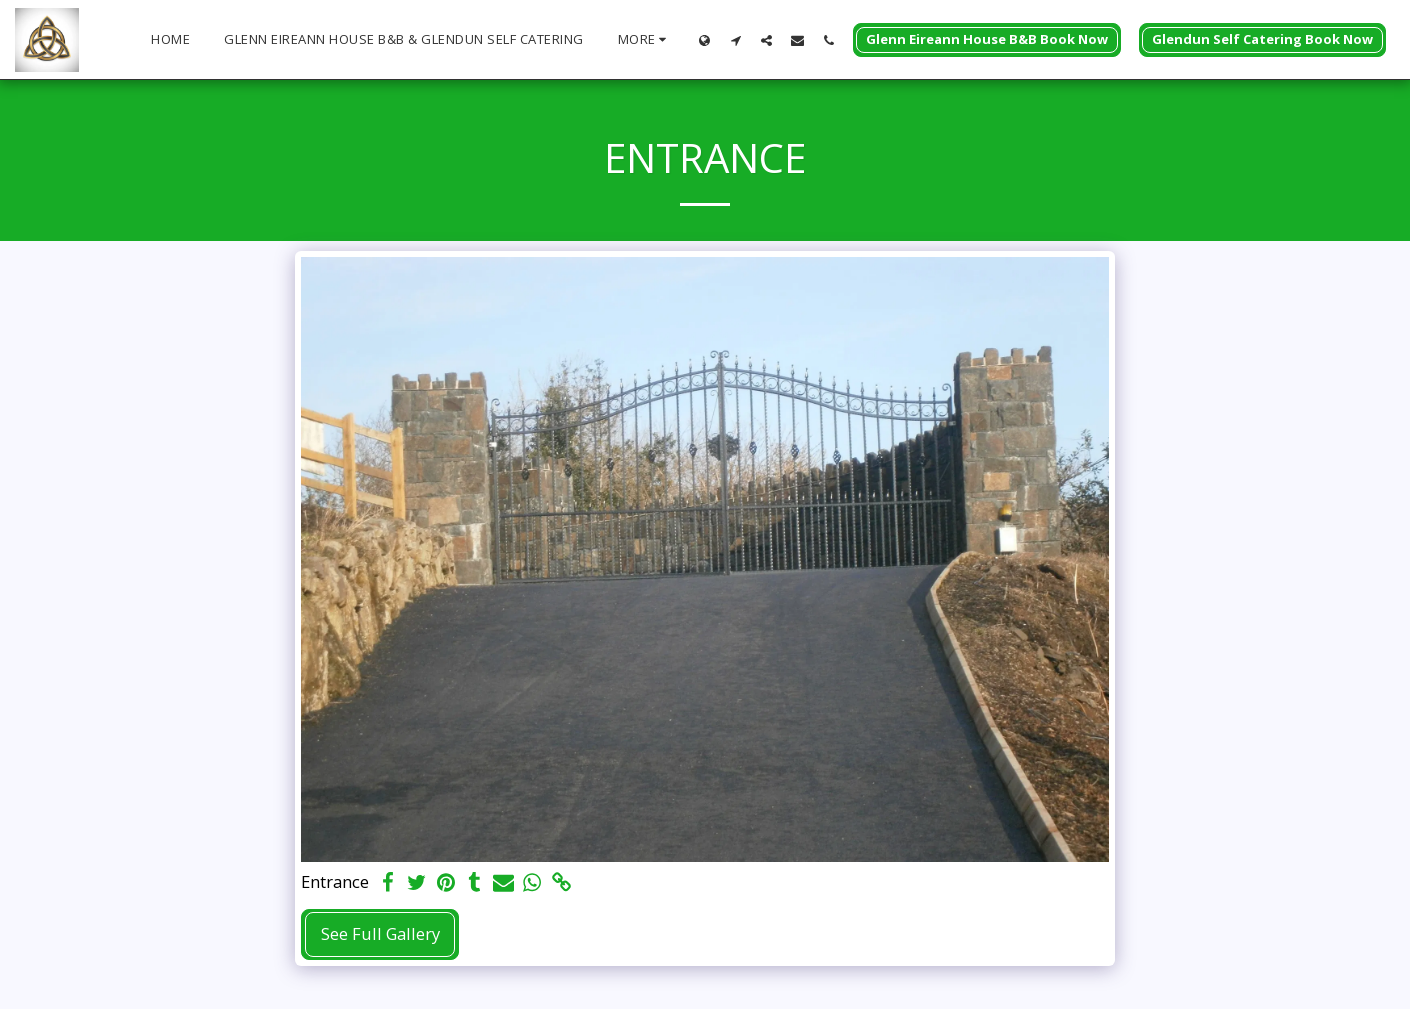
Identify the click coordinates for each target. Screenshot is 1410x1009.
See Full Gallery (380, 933)
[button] (735, 40)
